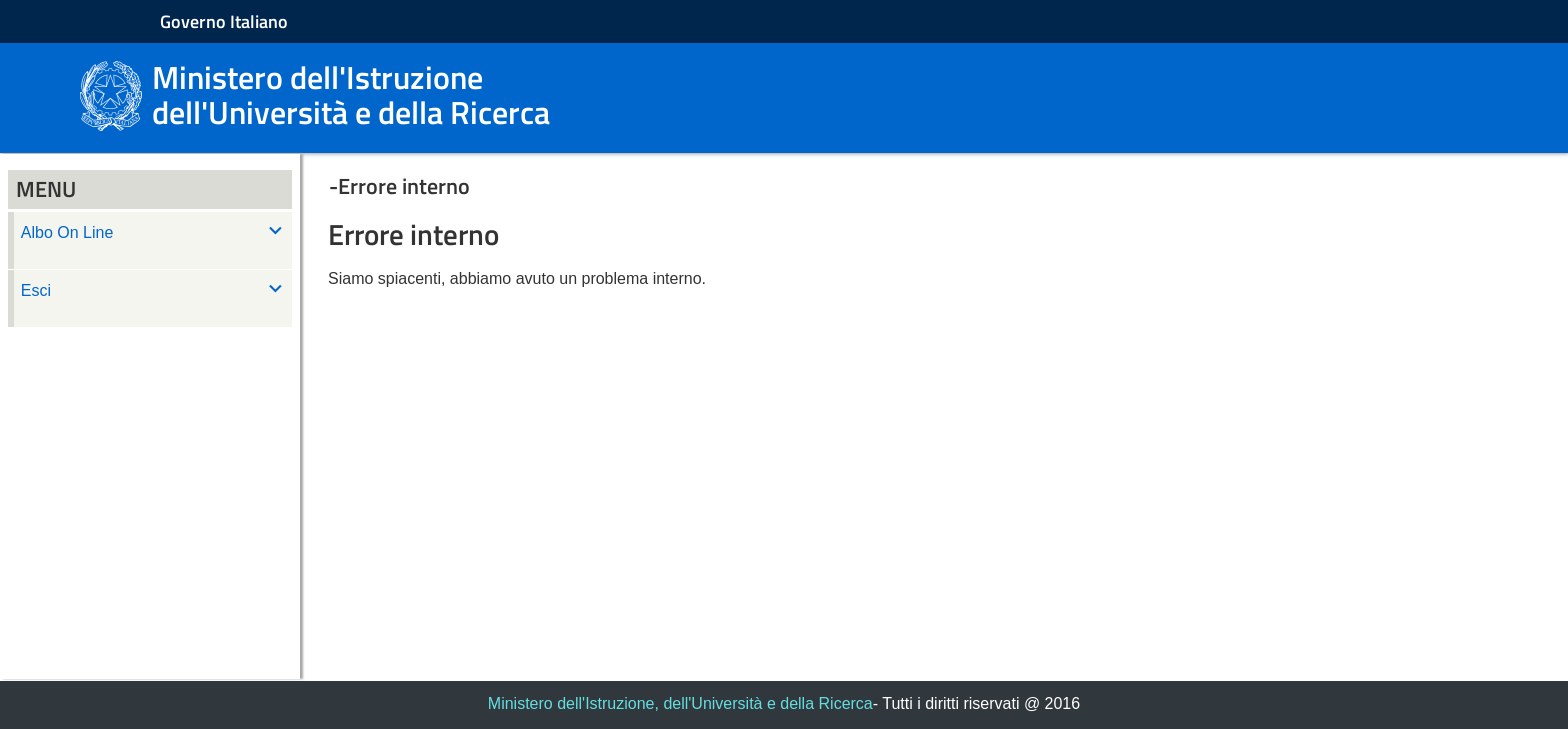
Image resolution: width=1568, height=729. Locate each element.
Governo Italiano (224, 21)
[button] (910, 186)
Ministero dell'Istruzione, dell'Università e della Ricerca (680, 703)
